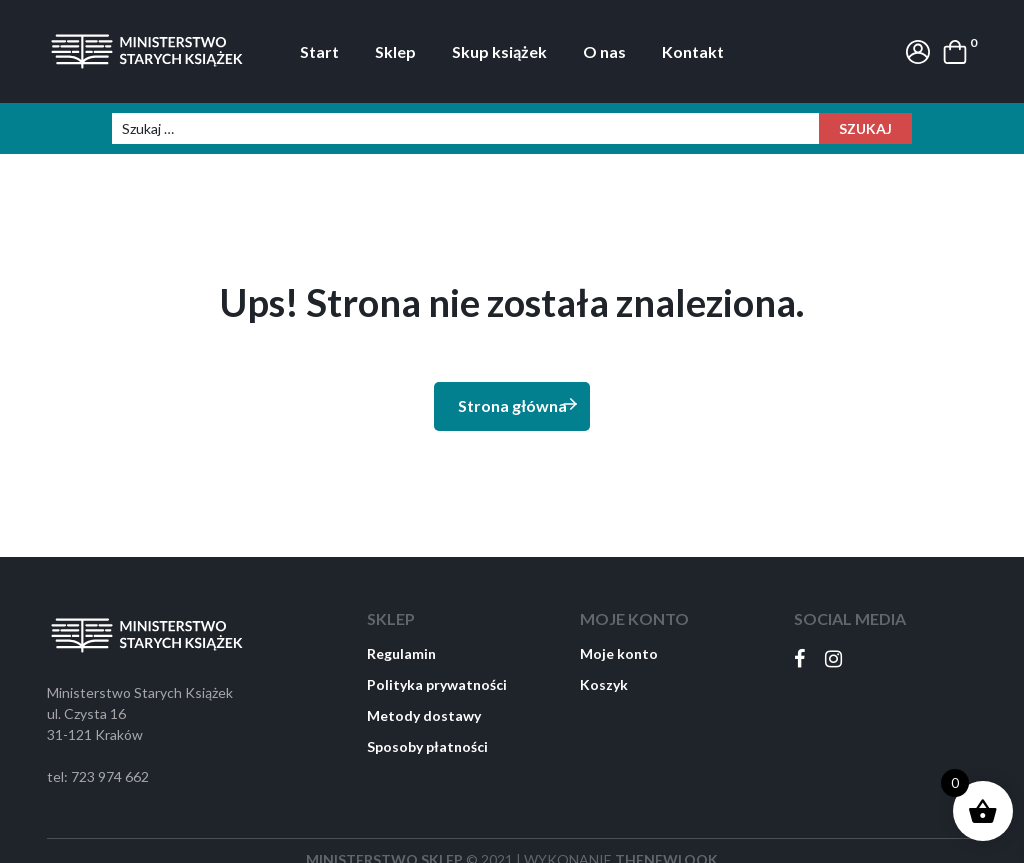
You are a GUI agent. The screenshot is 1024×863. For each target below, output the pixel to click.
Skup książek (499, 51)
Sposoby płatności (427, 746)
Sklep (395, 51)
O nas (604, 51)
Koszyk (604, 684)
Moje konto (619, 653)
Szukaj (865, 128)
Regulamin (401, 653)
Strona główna (519, 404)
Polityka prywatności (437, 684)
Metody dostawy (424, 715)
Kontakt (693, 51)
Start (319, 51)
